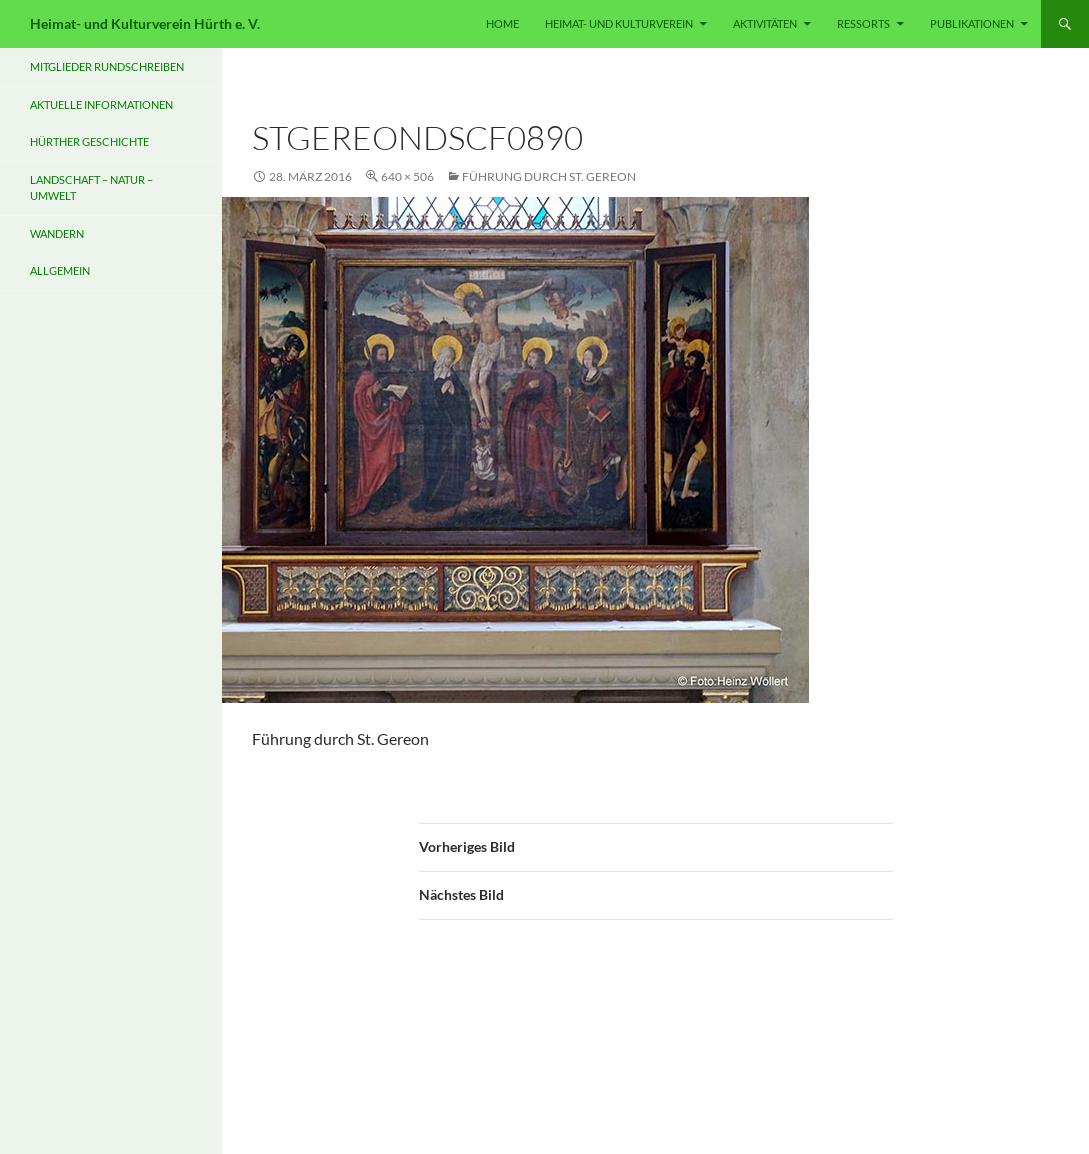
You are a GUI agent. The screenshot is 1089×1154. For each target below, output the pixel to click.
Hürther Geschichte (89, 141)
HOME (502, 23)
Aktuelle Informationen (101, 104)
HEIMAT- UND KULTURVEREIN (619, 23)
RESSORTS (863, 23)
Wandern (57, 233)
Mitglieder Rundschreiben (107, 66)
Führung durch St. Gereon (549, 176)
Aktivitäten (765, 23)
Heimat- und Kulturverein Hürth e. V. (145, 23)
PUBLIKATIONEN (972, 23)
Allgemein (60, 270)
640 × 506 (407, 176)
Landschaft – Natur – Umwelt (91, 188)
